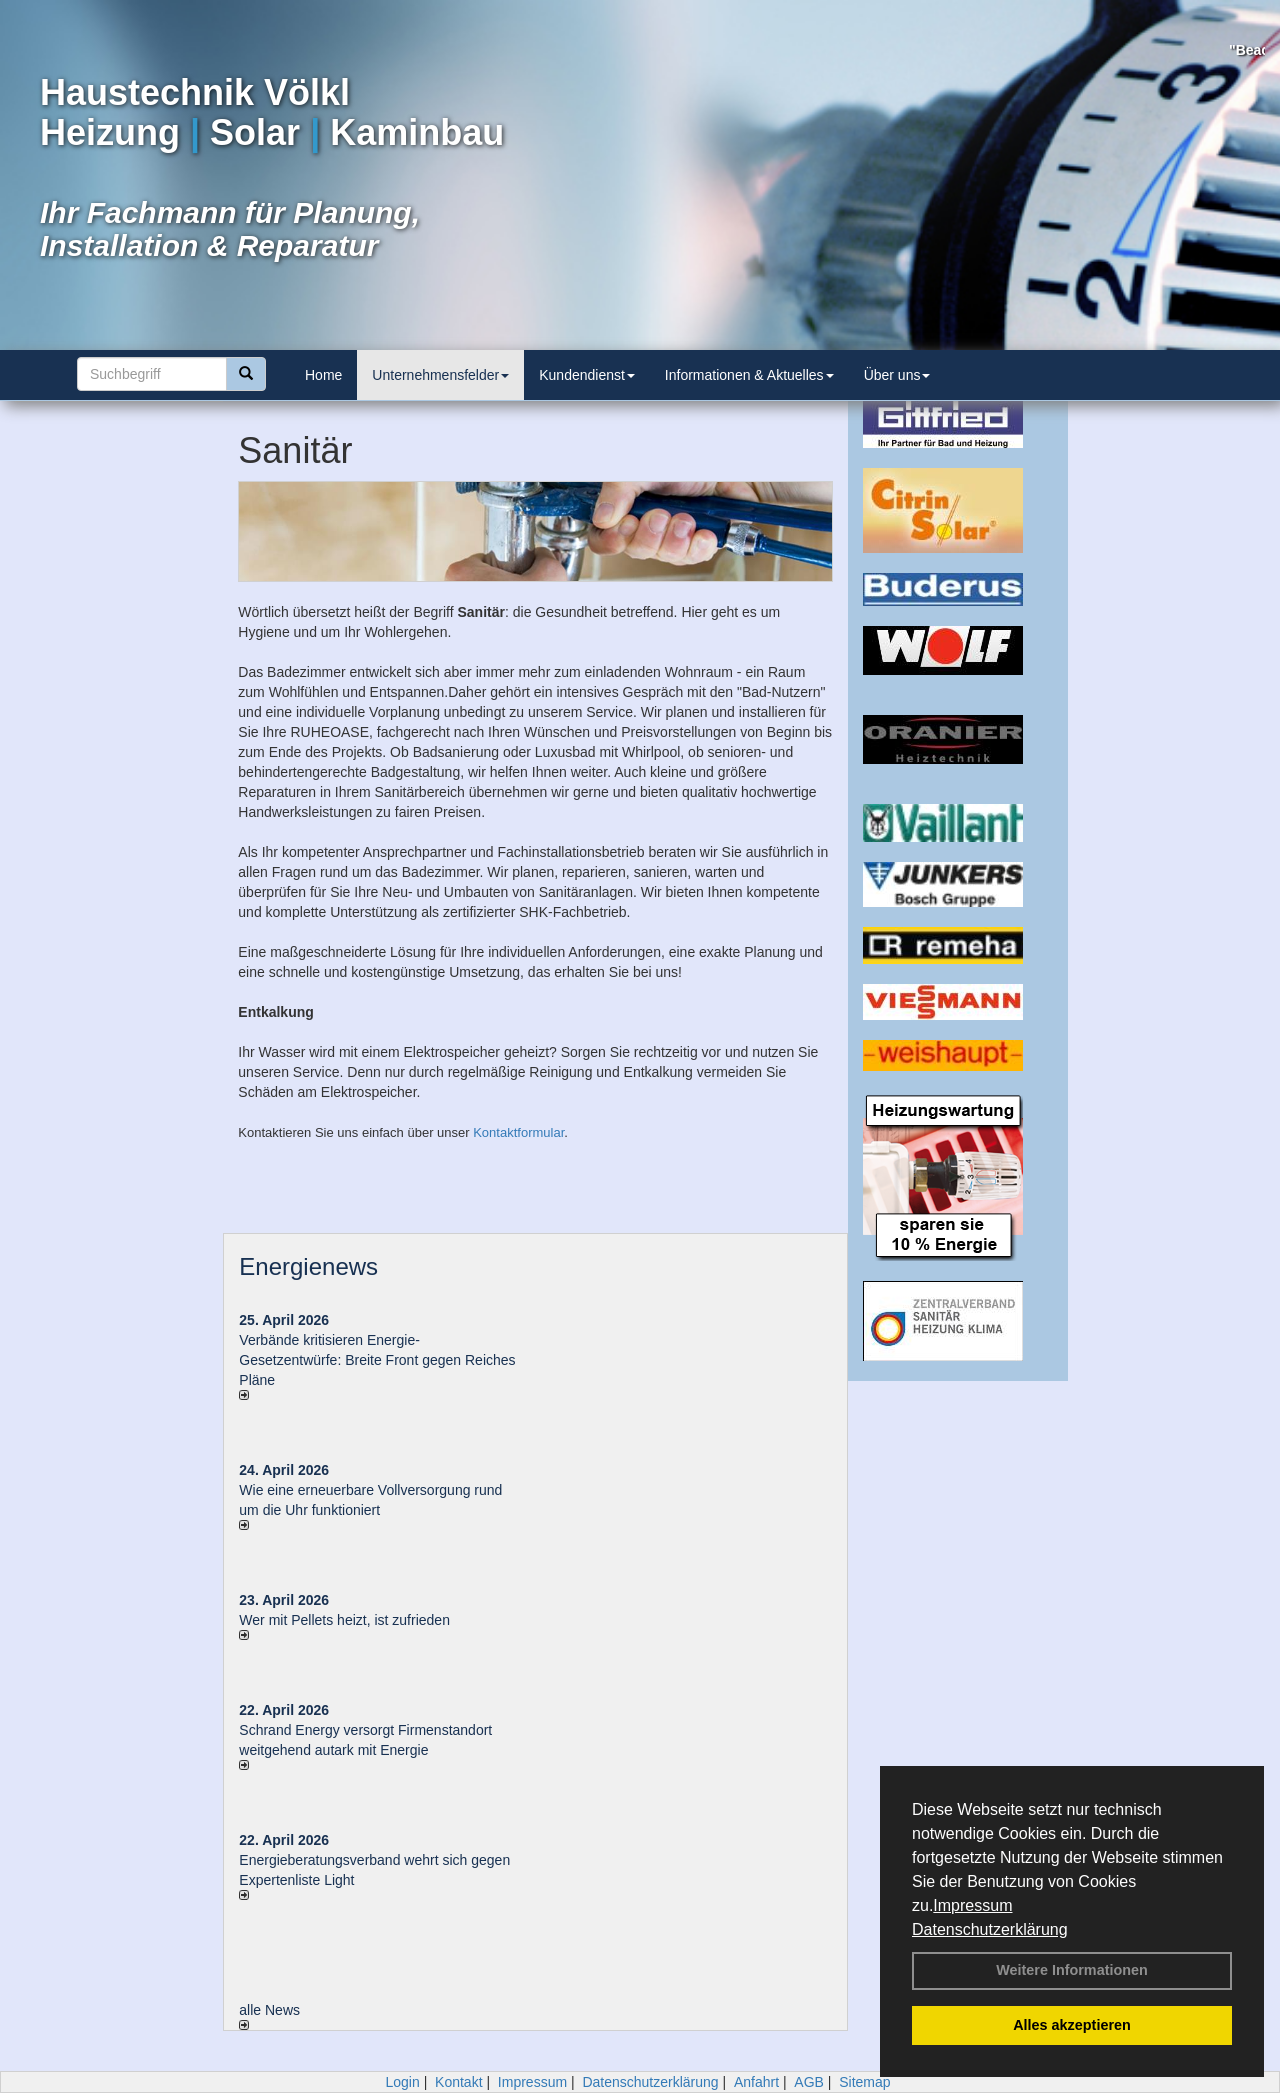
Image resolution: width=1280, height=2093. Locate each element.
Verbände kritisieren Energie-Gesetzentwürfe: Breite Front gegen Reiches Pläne (377, 1360)
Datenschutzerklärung (990, 1929)
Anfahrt (756, 2082)
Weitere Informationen (1072, 1970)
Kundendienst (587, 375)
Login (402, 2082)
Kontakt (458, 2082)
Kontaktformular (518, 1132)
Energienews (308, 1266)
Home (323, 375)
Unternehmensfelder (440, 375)
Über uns (897, 375)
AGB (809, 2082)
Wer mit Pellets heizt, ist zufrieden (344, 1620)
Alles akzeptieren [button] (1072, 2025)
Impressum (972, 1905)
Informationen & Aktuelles (749, 375)
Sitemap (864, 2082)
